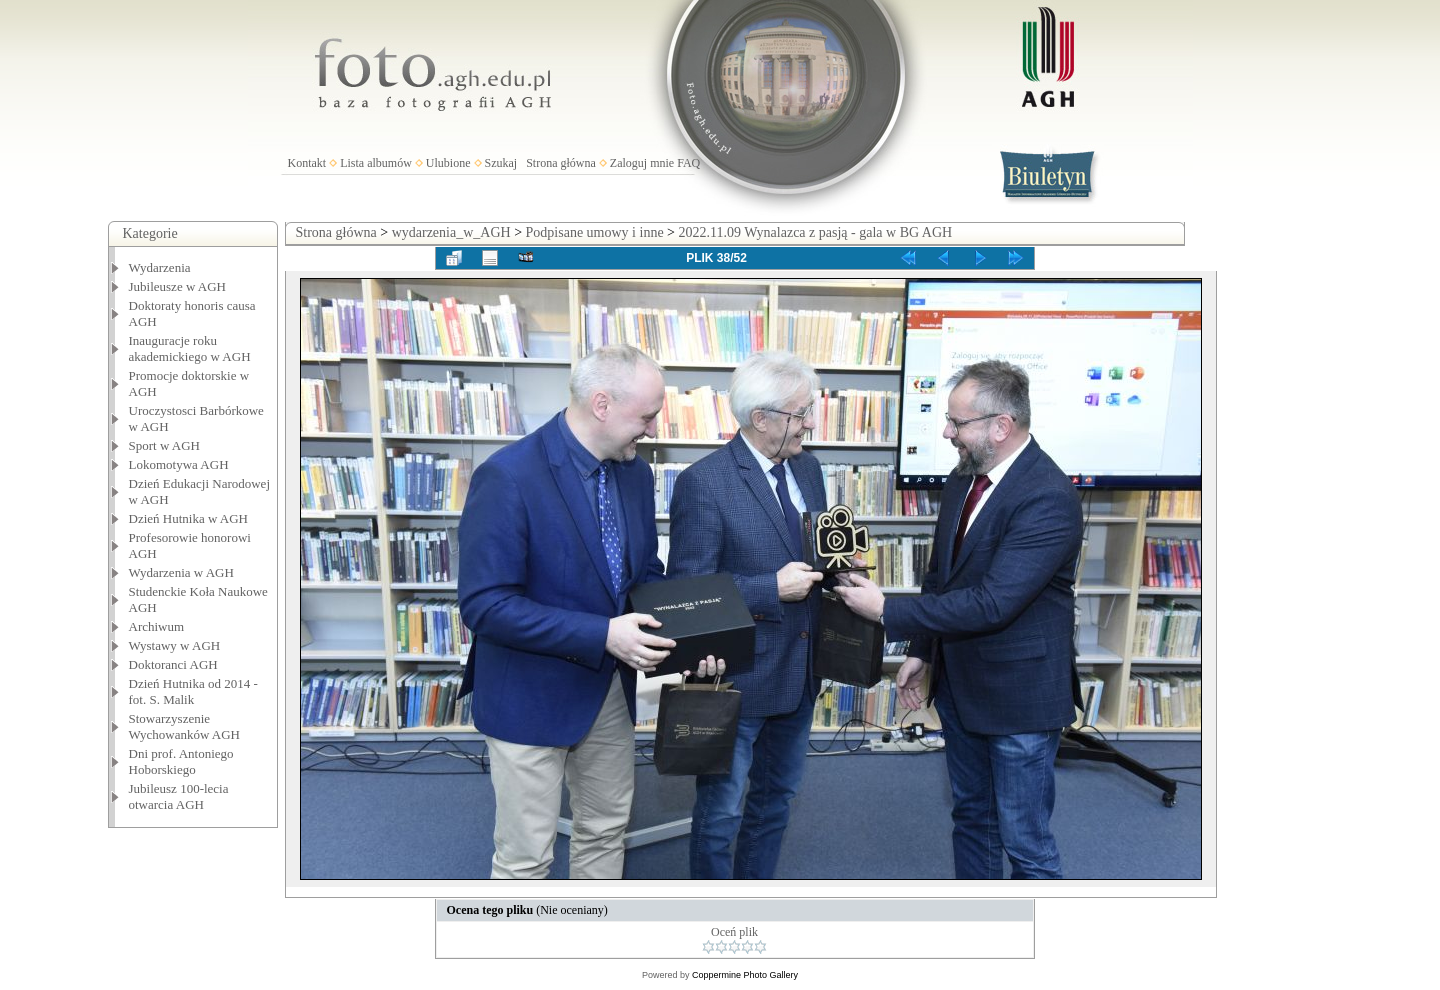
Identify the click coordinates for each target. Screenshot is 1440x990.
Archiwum (157, 626)
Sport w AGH (165, 445)
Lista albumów (376, 163)
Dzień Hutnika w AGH (189, 518)
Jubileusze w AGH (178, 286)
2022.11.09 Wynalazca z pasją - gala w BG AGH (816, 232)
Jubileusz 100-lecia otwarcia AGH (179, 796)
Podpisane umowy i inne (595, 232)
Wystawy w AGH (175, 645)
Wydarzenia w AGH (181, 572)
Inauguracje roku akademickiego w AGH (190, 348)
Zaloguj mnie (642, 163)
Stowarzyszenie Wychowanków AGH (185, 726)
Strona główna (561, 163)
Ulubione (448, 163)
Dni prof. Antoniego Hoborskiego (181, 761)
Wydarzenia (160, 267)
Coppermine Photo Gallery (745, 975)
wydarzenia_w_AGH (451, 232)
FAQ (688, 163)
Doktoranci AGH (173, 664)
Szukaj (501, 163)
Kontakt (307, 163)
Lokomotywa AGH (179, 464)
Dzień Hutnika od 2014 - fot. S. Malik (193, 691)
